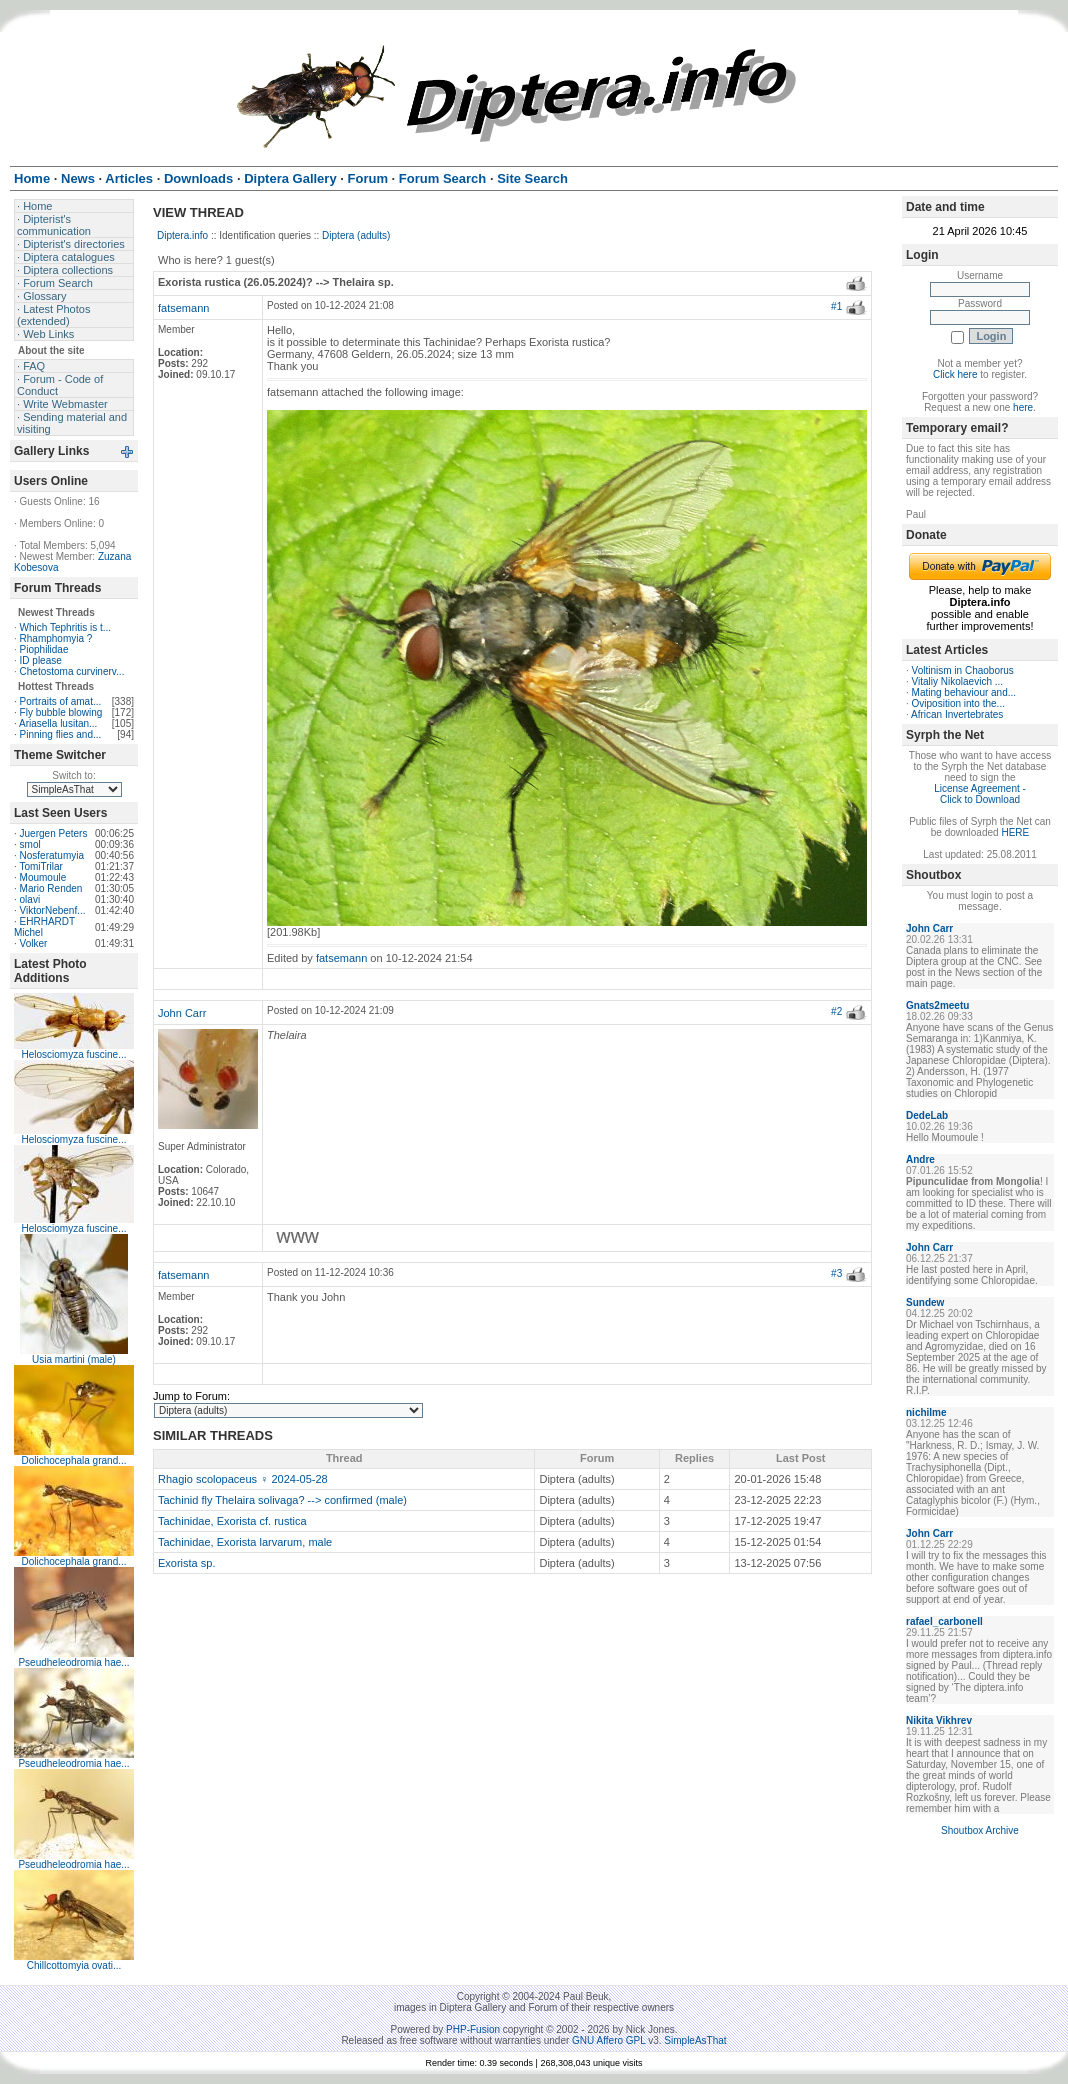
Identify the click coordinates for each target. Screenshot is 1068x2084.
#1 (836, 306)
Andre (920, 1159)
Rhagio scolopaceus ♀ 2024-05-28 (243, 1479)
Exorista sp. (186, 1563)
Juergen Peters (54, 833)
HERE (1015, 832)
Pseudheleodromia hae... (73, 1662)
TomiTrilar (41, 866)
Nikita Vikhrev (939, 1720)
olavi (30, 899)
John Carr (182, 1013)
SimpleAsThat (695, 2040)
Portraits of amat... (61, 701)
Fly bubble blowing (61, 712)
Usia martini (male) (74, 1359)
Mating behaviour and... (964, 692)
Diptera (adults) (356, 235)
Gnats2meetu (937, 1005)
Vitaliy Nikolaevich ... (958, 681)
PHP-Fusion (473, 2029)
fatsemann (183, 308)
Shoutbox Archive (980, 1830)
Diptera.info (182, 235)
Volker (34, 943)
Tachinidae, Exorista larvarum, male (245, 1542)
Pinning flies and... (61, 734)
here (1023, 407)
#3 (836, 1273)
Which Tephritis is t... (66, 627)
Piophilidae (44, 649)
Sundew (925, 1302)
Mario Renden (51, 888)
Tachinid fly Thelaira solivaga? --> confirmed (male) (282, 1500)
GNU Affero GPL (608, 2040)
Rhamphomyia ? (56, 638)
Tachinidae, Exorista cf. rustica (232, 1521)
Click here (955, 374)
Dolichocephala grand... (73, 1460)
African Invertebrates (957, 714)
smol (30, 844)
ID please (41, 660)
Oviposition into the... (958, 703)
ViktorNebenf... (53, 910)
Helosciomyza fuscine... (73, 1054)
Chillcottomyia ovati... (74, 1965)
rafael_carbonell (944, 1621)
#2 (836, 1011)
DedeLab (927, 1115)
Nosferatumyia (52, 855)
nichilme (926, 1412)
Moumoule (43, 877)
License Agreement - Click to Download (980, 794)
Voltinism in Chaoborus (963, 670)
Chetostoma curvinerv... (72, 671)
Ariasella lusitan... (58, 723)
